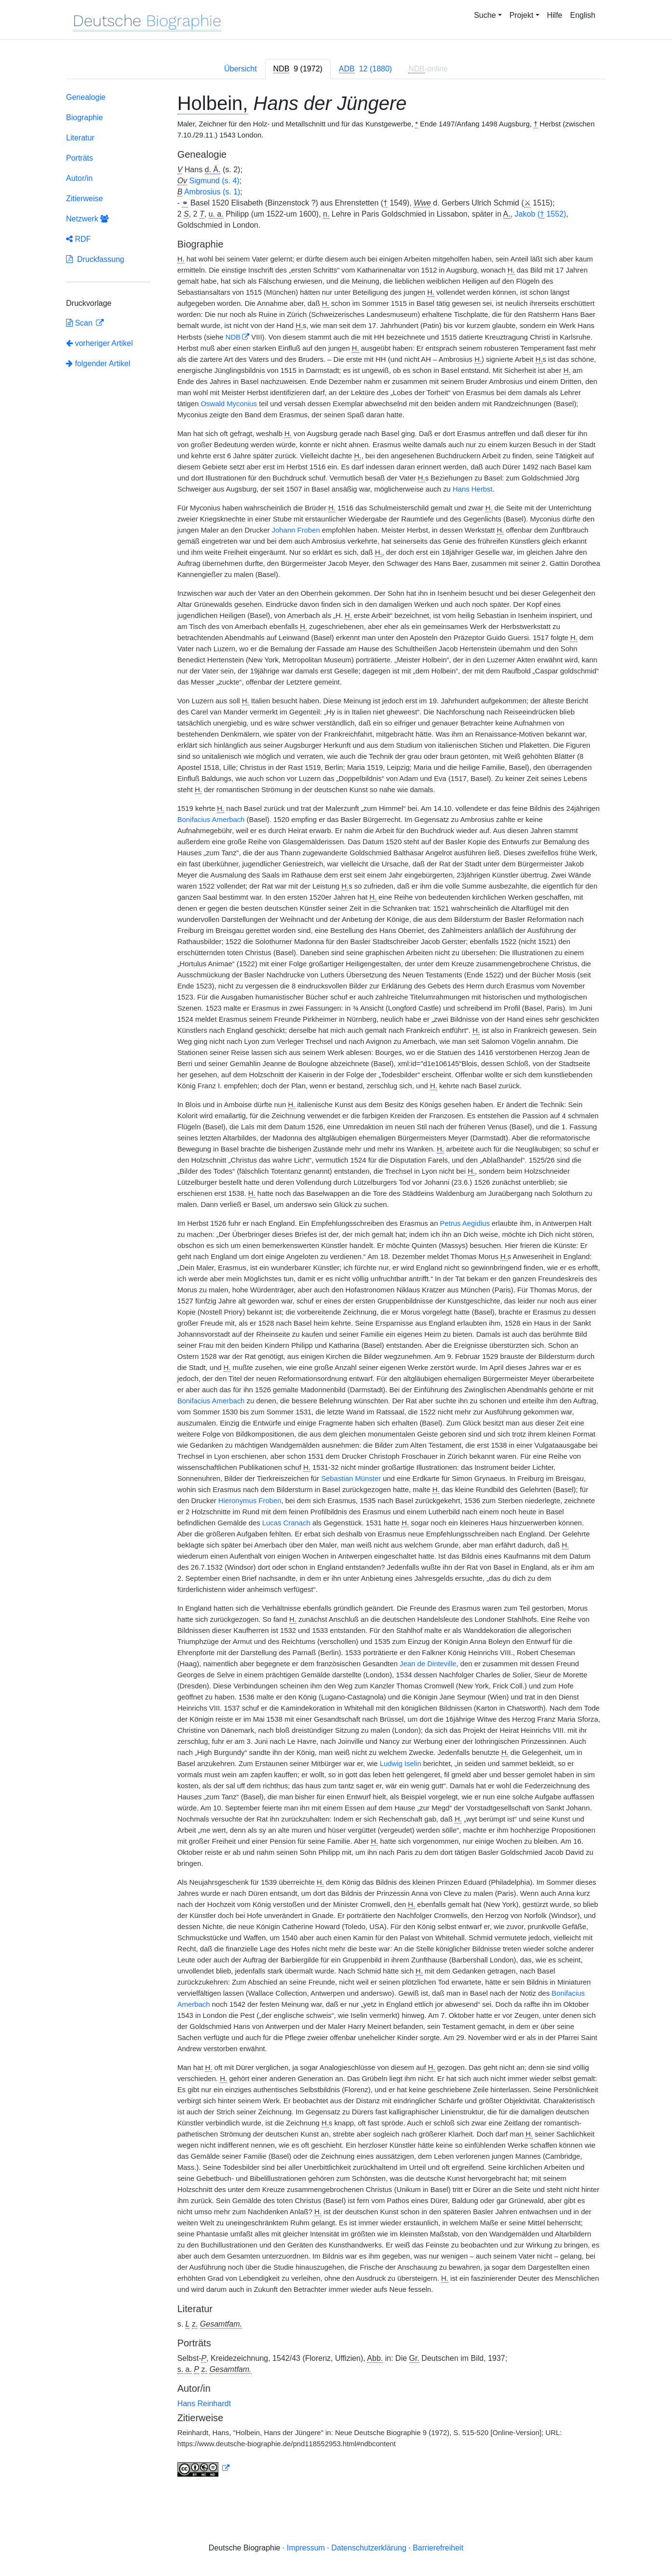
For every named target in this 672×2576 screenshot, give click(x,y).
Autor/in (79, 178)
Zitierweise (84, 198)
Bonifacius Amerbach (211, 819)
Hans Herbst (473, 489)
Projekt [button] (522, 15)
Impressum (306, 2548)
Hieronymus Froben (250, 1501)
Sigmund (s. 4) (214, 181)
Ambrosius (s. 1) (212, 192)
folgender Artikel (98, 363)
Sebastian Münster (351, 1478)
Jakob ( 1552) (540, 214)
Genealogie (86, 97)
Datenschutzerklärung (368, 2548)
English (582, 15)
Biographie (84, 117)
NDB (233, 337)
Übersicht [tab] (240, 69)
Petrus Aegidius (465, 1223)
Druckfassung (95, 259)
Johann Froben (296, 530)
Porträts (79, 158)
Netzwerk (87, 219)
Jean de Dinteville (428, 1664)
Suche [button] (485, 15)
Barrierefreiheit (438, 2548)
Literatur (80, 138)
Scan (80, 323)
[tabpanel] (336, 1286)
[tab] (298, 69)
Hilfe (555, 15)
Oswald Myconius (229, 404)
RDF (78, 239)
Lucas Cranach (286, 1523)
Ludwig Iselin (400, 1764)
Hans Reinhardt (204, 2403)
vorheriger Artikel (99, 343)
